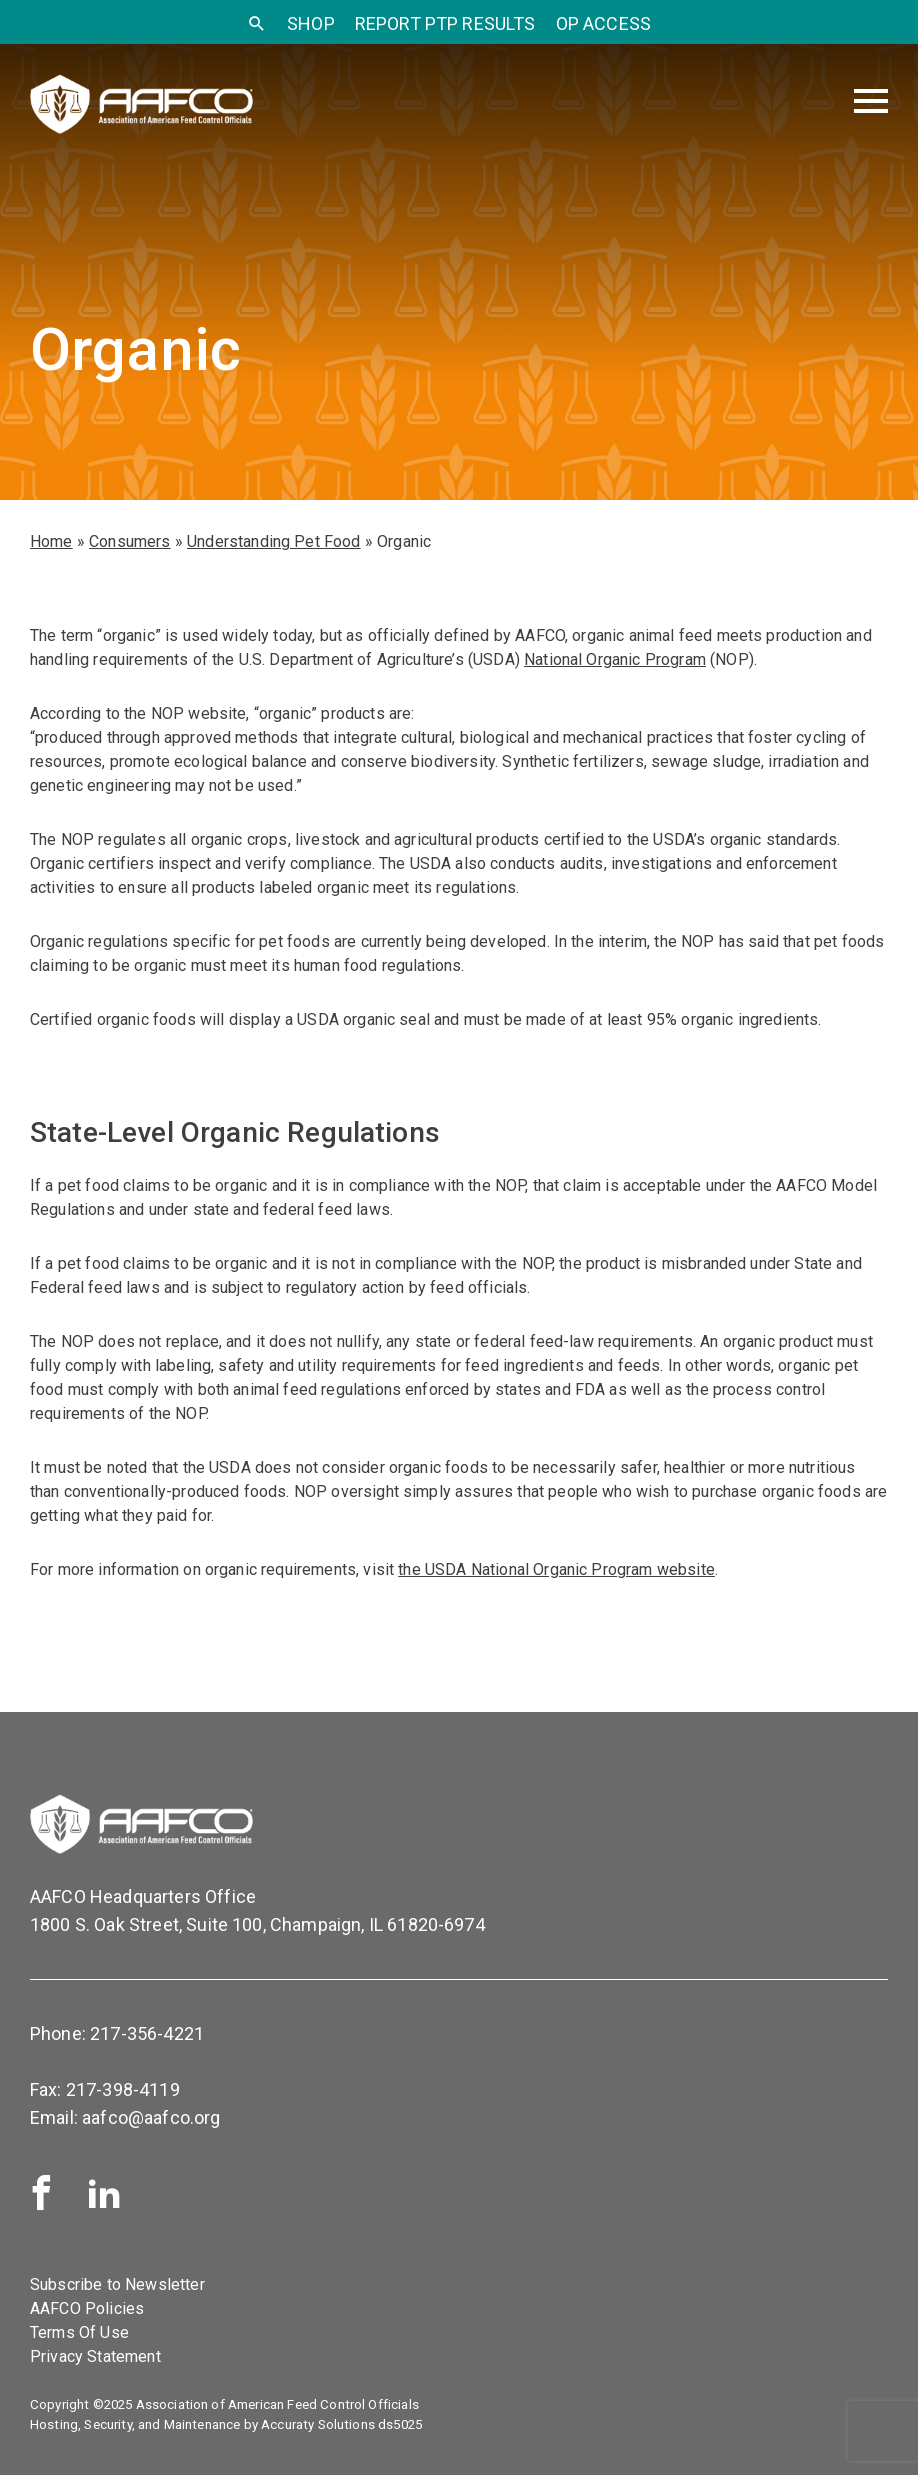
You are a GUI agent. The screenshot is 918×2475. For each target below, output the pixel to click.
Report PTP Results (445, 23)
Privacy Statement (95, 2356)
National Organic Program (615, 659)
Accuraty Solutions (318, 2424)
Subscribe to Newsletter (117, 2284)
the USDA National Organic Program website (556, 1569)
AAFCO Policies (87, 2308)
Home (51, 541)
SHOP (311, 23)
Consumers (129, 541)
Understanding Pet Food (274, 541)
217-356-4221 (147, 2033)
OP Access (603, 23)
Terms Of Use (79, 2332)
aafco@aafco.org (151, 2117)
